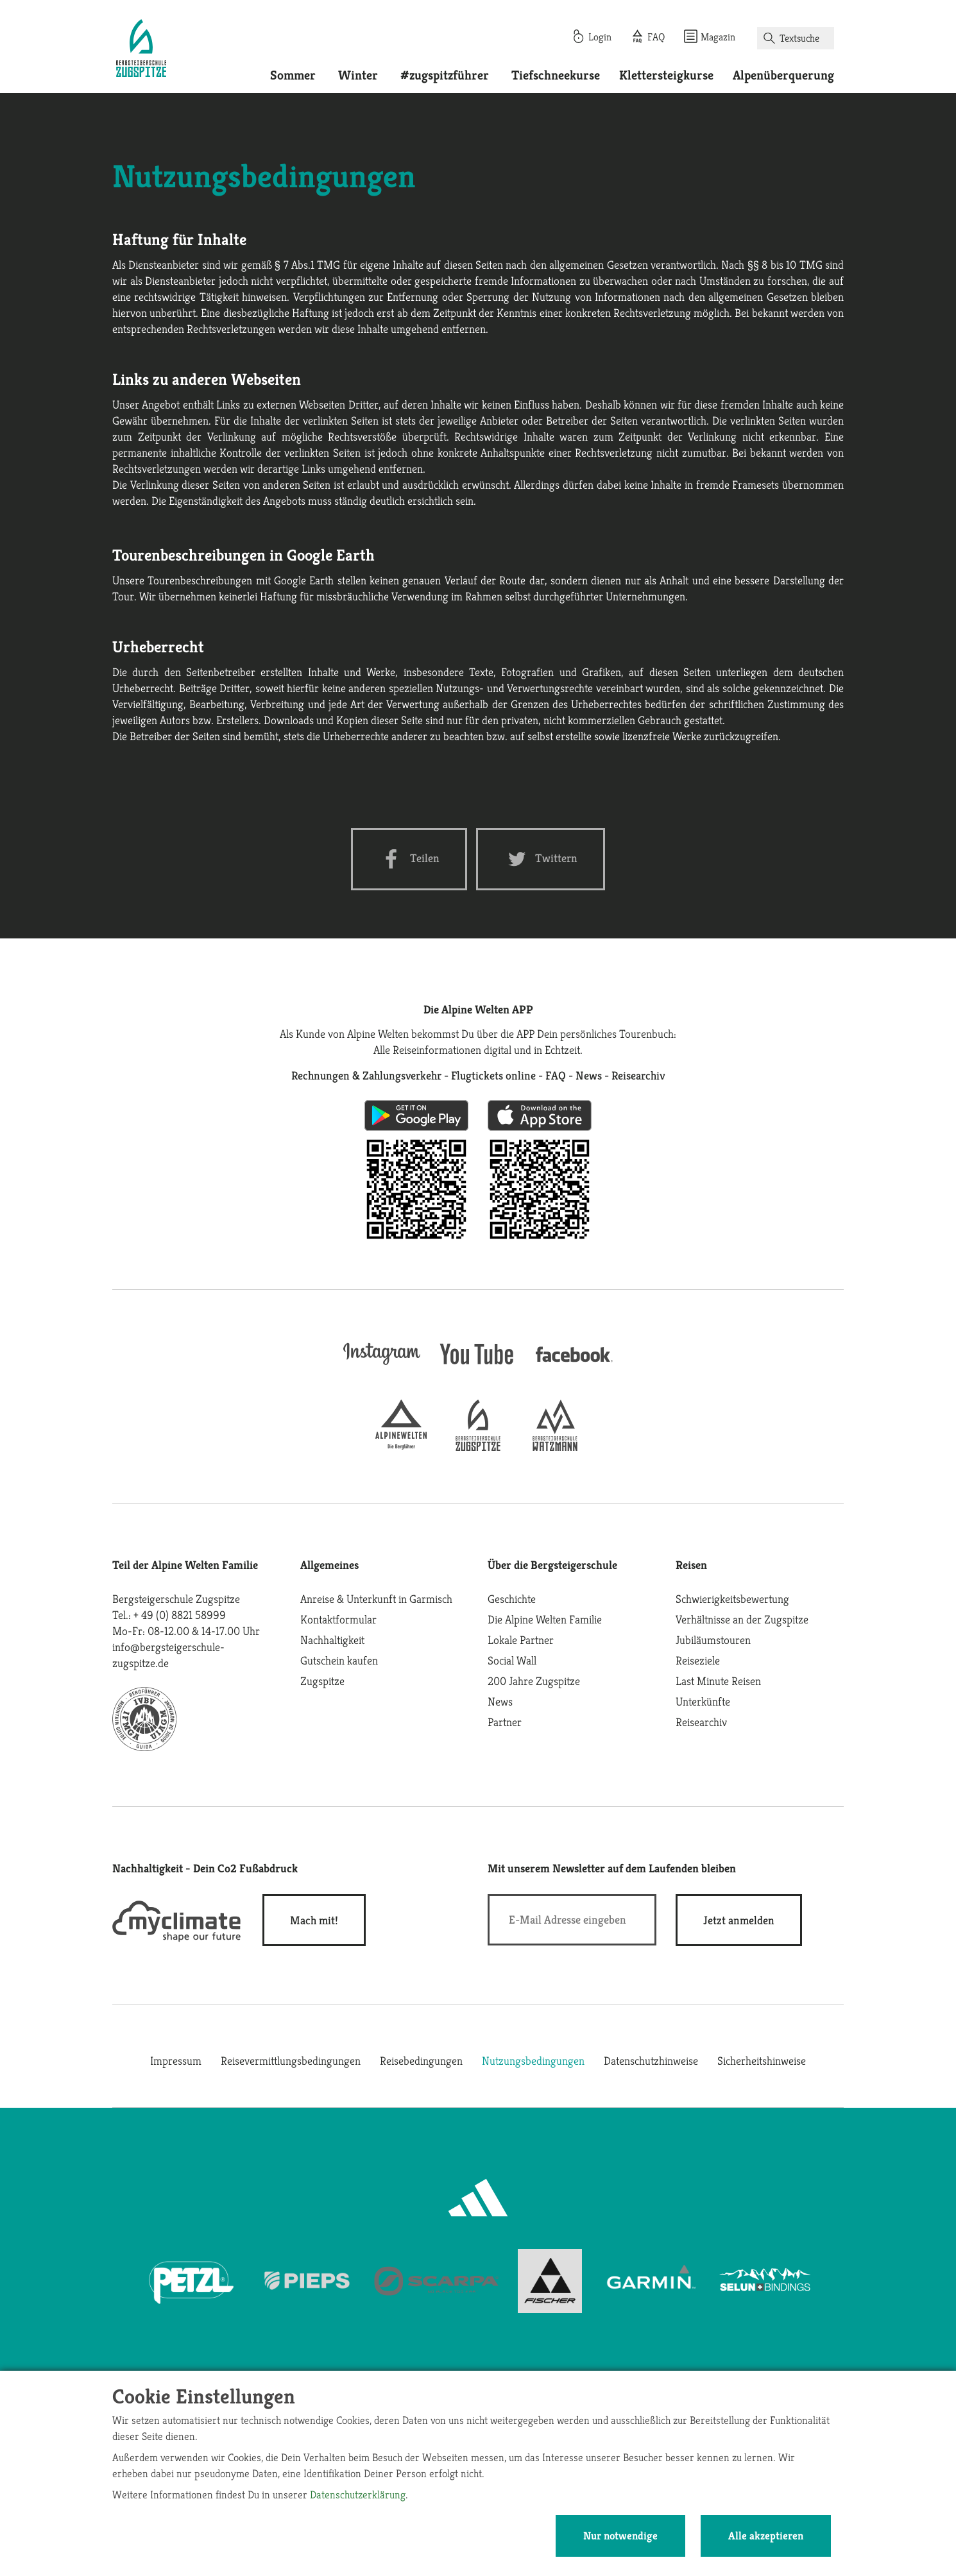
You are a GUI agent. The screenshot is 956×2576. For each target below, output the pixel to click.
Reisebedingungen (421, 2060)
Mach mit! (314, 1920)
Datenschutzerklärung (357, 2494)
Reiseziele (698, 1660)
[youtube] (478, 1366)
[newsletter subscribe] (739, 1920)
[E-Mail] (572, 1919)
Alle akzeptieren (765, 2536)
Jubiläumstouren (713, 1639)
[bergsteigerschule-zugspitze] (478, 1446)
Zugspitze (322, 1681)
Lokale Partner (521, 1639)
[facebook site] (574, 1364)
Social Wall (512, 1660)
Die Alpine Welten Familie (545, 1619)
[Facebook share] (409, 859)
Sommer (293, 75)
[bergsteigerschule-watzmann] (555, 1446)
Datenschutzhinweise (651, 2060)
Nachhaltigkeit (332, 1639)
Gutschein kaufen (339, 1660)
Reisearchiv (701, 1722)
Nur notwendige (620, 2536)
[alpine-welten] (401, 1446)
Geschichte (512, 1598)
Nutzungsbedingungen (533, 2060)
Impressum (175, 2060)
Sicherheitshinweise (761, 2060)
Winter (358, 75)
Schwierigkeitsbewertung (732, 1598)
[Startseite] (141, 50)
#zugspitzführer (444, 75)
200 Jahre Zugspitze (534, 1681)
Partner (505, 1722)
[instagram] (381, 1366)
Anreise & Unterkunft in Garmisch (376, 1598)
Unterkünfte (703, 1701)
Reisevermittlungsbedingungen (291, 2060)
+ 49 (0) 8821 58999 (179, 1614)
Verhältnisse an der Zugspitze (742, 1619)
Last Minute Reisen (718, 1681)
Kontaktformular (338, 1619)
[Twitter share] (540, 859)
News (500, 1701)
